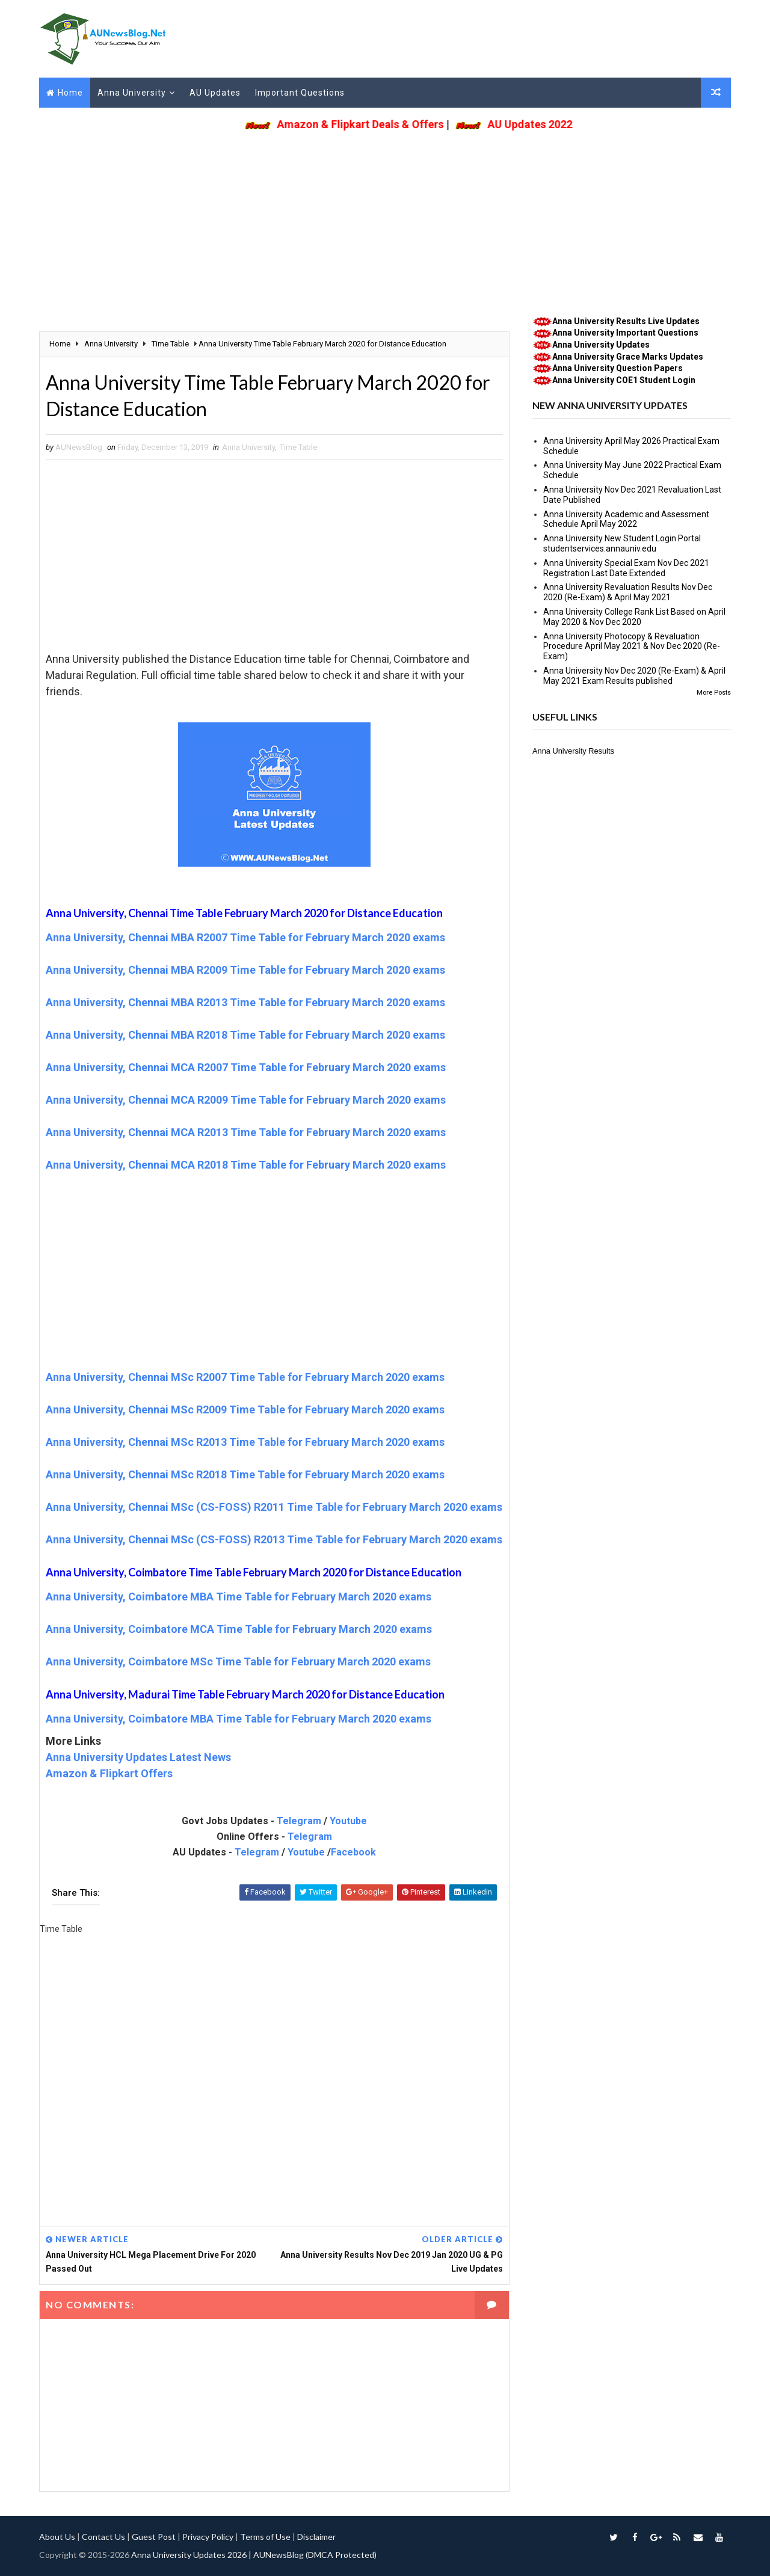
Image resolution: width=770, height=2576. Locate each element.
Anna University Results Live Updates (626, 321)
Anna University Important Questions (625, 332)
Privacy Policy (207, 2536)
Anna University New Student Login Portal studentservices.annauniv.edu (622, 543)
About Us (57, 2536)
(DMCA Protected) (341, 2555)
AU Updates (215, 92)
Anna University (131, 92)
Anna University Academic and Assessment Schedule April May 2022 (626, 519)
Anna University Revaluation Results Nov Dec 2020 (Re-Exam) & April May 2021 (627, 592)
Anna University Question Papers (617, 368)
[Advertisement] (385, 219)
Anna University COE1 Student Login (623, 380)
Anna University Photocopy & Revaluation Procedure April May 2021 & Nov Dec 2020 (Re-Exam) (631, 647)
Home (70, 92)
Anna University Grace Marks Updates (627, 356)
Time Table (298, 447)
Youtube (348, 1821)
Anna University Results (573, 750)
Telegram (299, 1821)
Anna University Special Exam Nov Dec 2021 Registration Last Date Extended (626, 568)
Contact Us (103, 2536)
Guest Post (154, 2536)
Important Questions (300, 92)
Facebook (353, 1852)
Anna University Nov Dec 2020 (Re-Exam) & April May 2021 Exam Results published (634, 676)
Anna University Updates (601, 344)
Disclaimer (316, 2536)
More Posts (714, 692)
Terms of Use (265, 2536)
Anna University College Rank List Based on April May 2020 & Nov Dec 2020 (634, 617)
